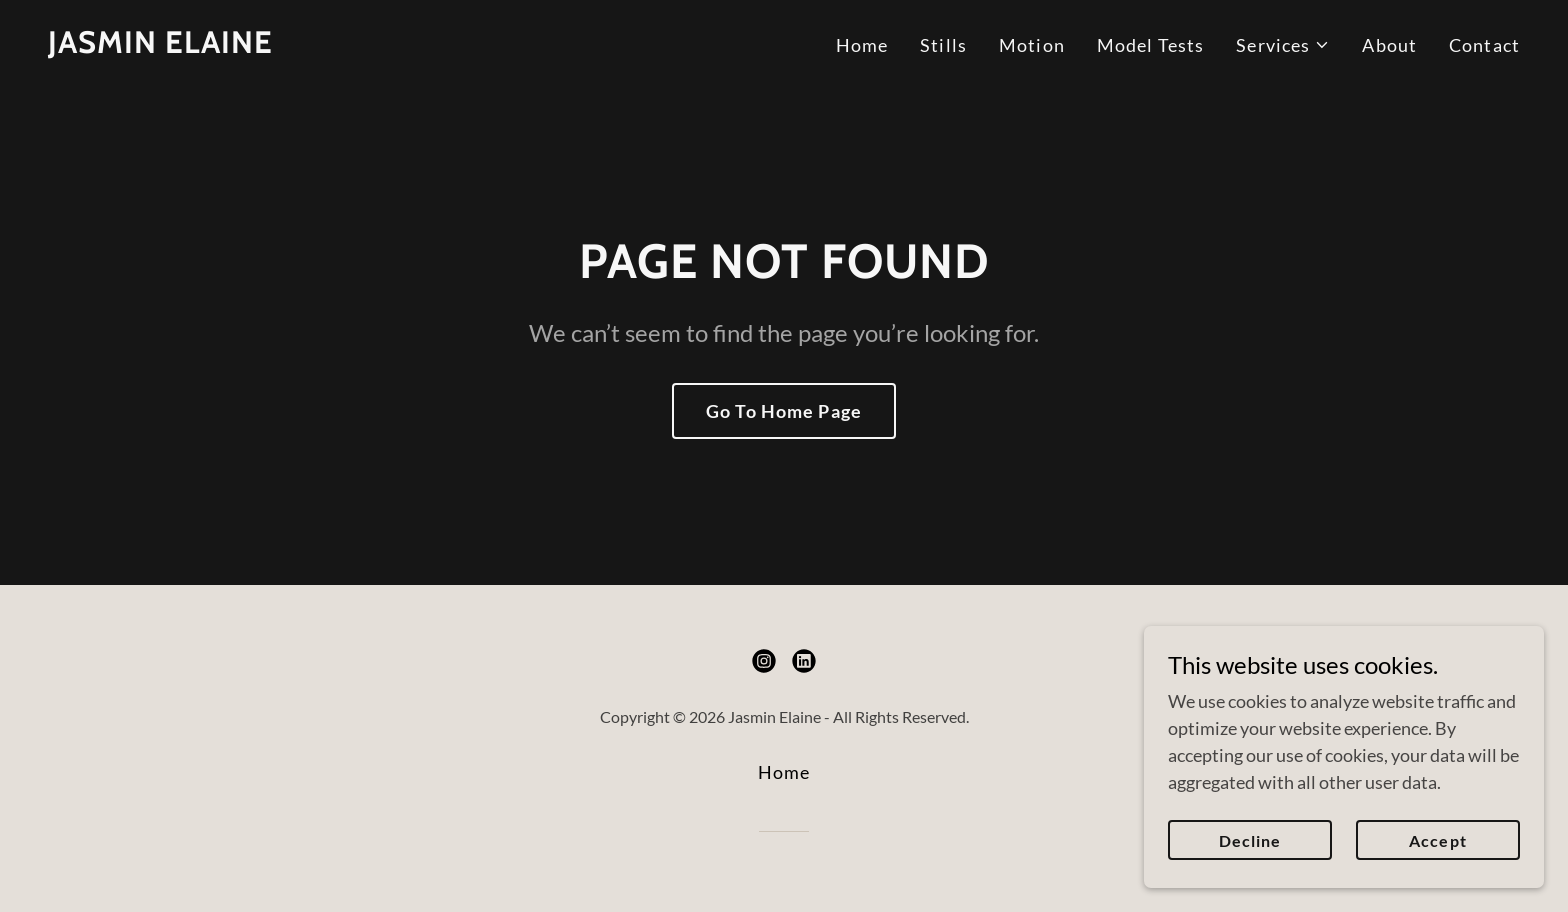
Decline (1250, 840)
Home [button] (784, 772)
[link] (160, 46)
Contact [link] (1484, 45)
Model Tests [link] (1150, 45)
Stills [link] (943, 45)
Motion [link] (1032, 45)
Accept (1437, 840)
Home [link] (862, 45)
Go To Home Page (784, 411)
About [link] (1389, 45)
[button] (1283, 45)
